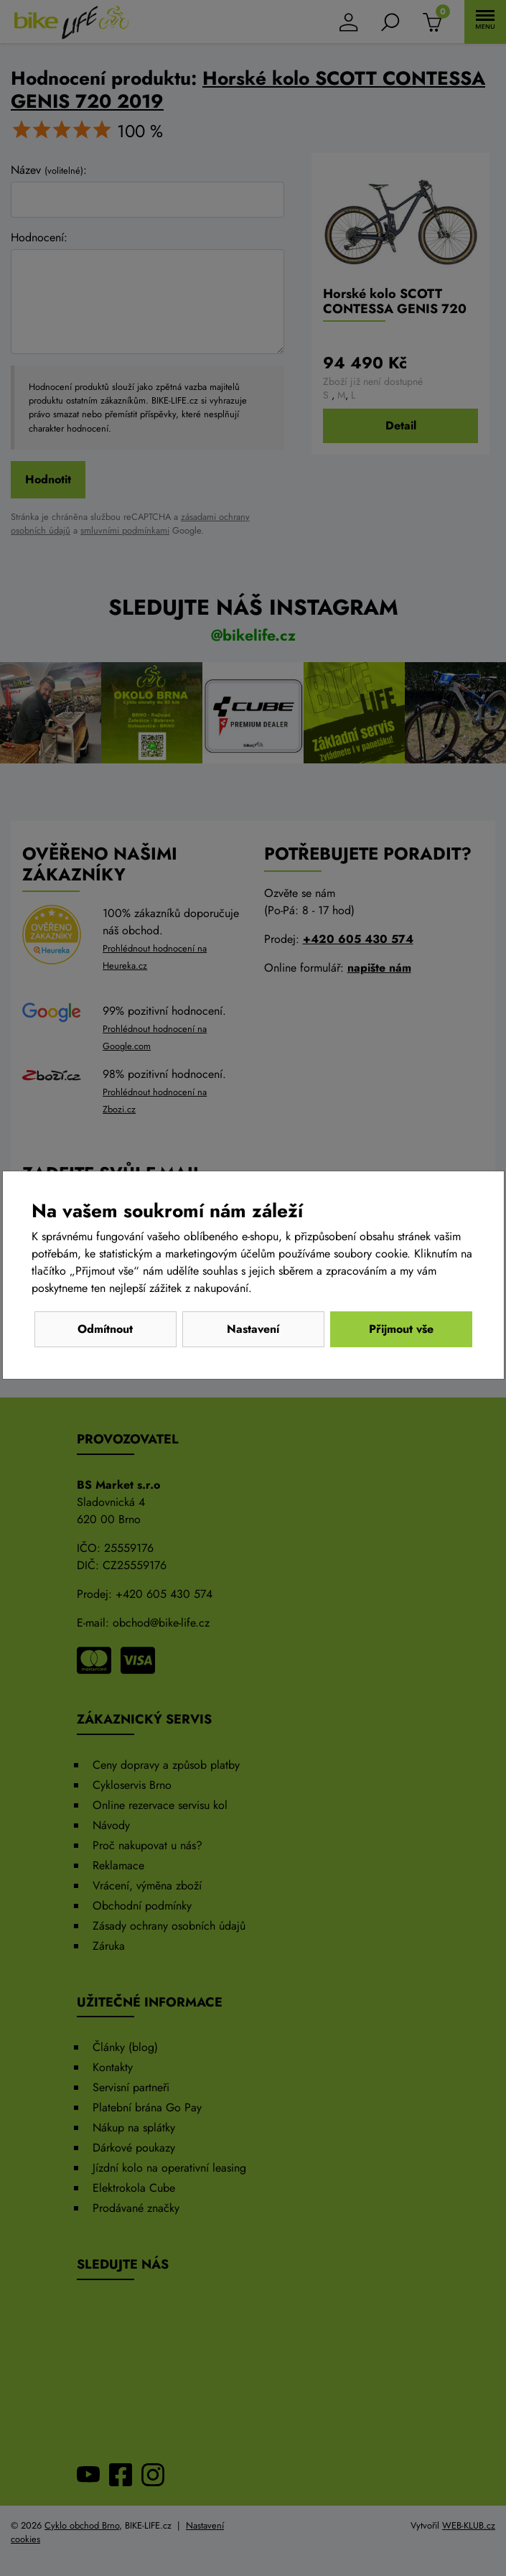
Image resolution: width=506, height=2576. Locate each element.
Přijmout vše (401, 1329)
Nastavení (253, 1329)
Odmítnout (105, 1329)
